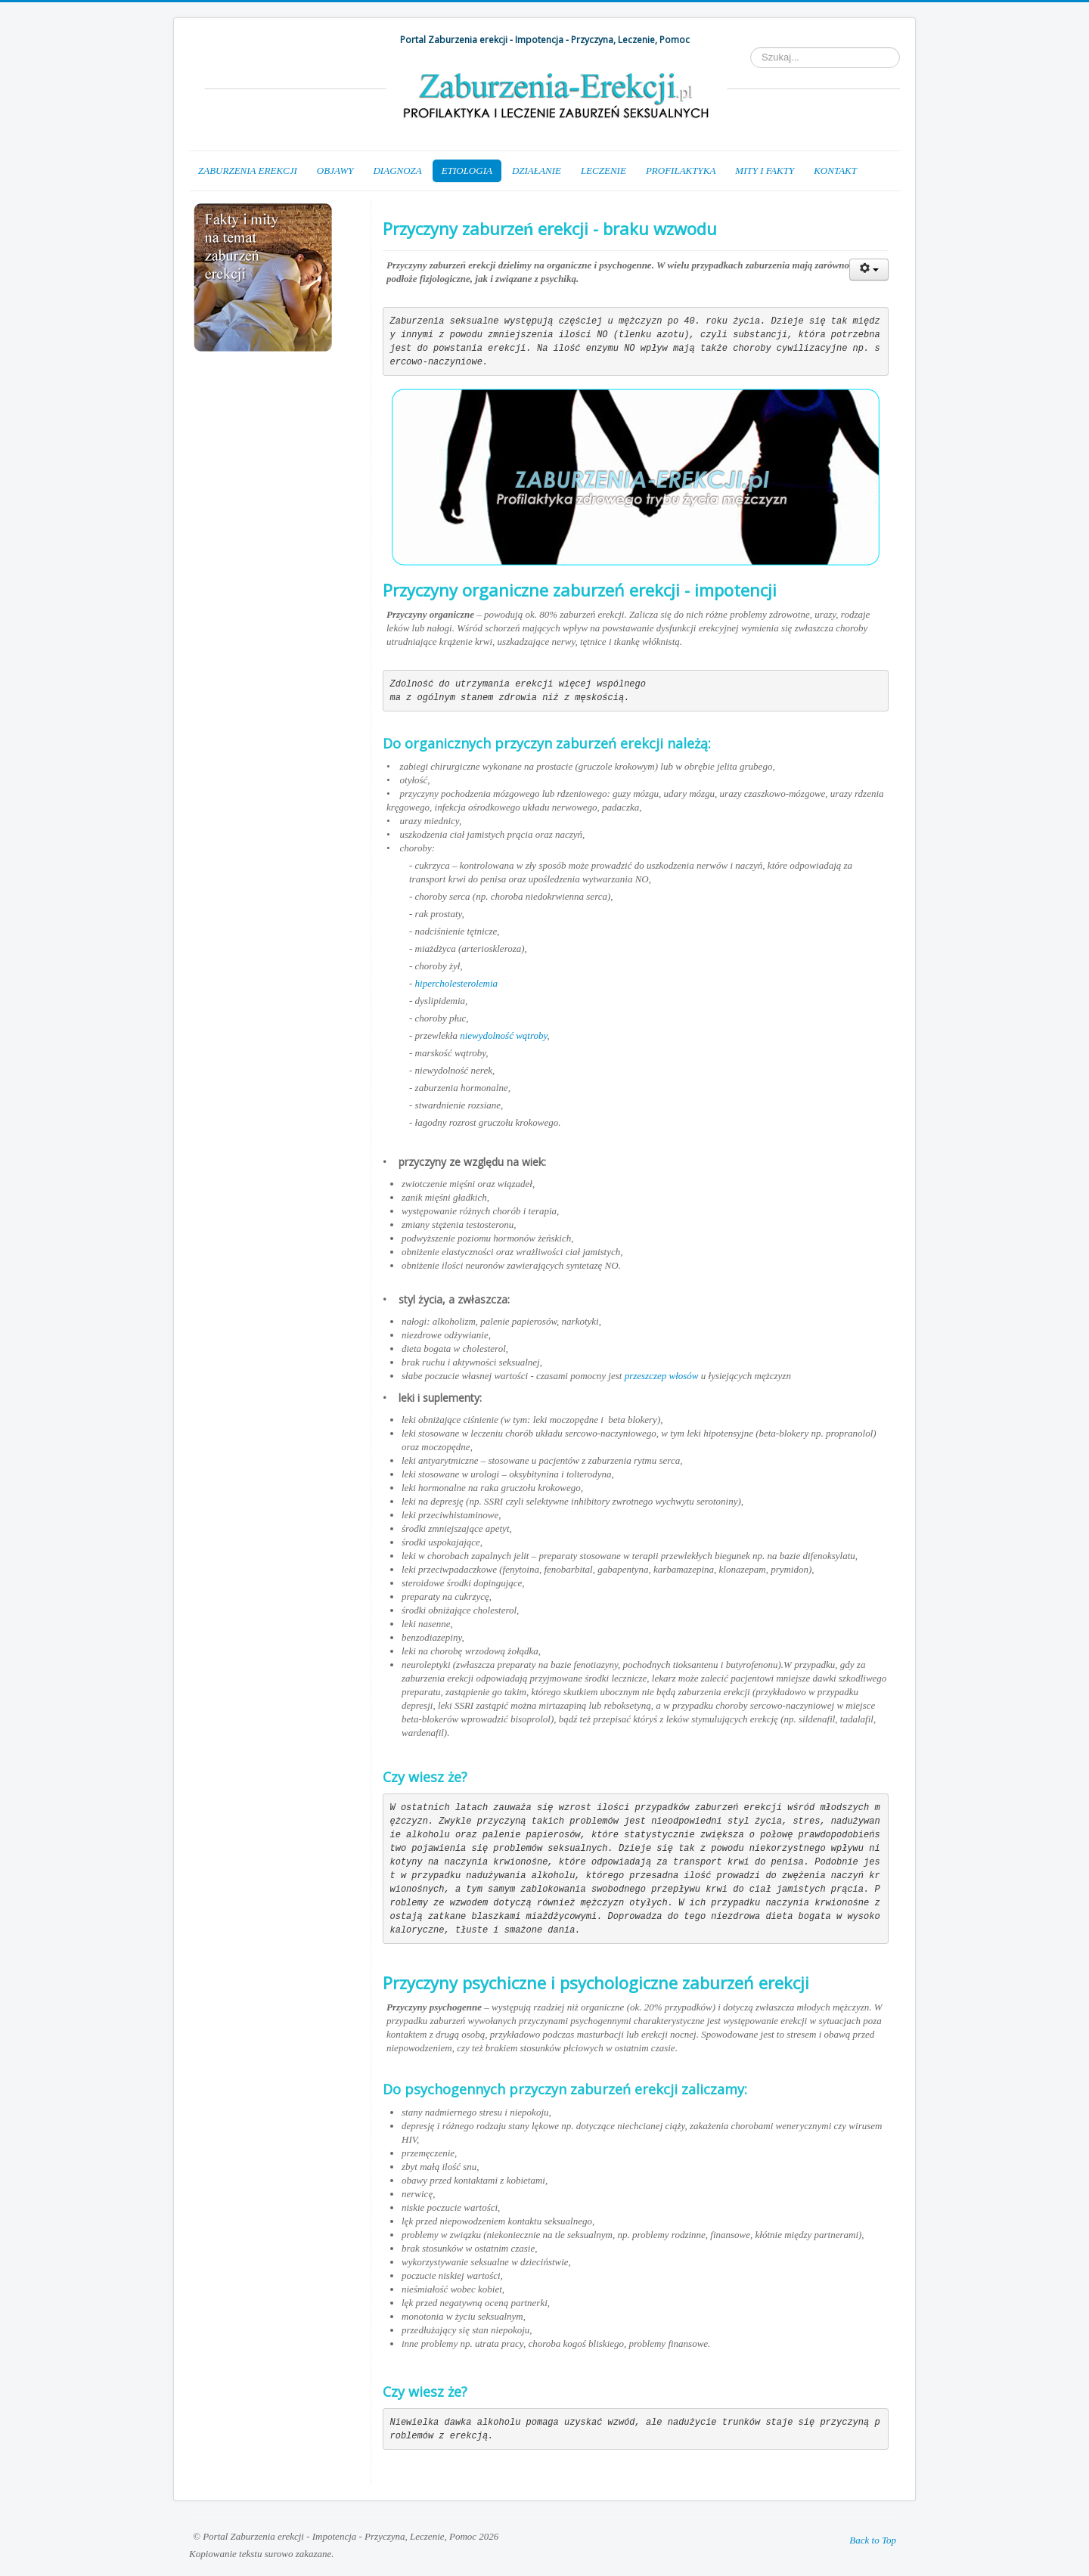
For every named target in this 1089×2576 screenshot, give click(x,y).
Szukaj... (750, 47)
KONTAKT (835, 170)
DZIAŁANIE (536, 170)
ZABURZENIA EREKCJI (247, 170)
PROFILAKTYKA (680, 170)
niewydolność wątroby (503, 1035)
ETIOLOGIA (467, 170)
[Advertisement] (264, 449)
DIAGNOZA (397, 170)
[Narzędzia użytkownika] (869, 270)
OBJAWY (335, 170)
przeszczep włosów (662, 1375)
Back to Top (872, 2540)
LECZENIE (603, 170)
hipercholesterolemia (456, 983)
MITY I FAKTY (764, 170)
